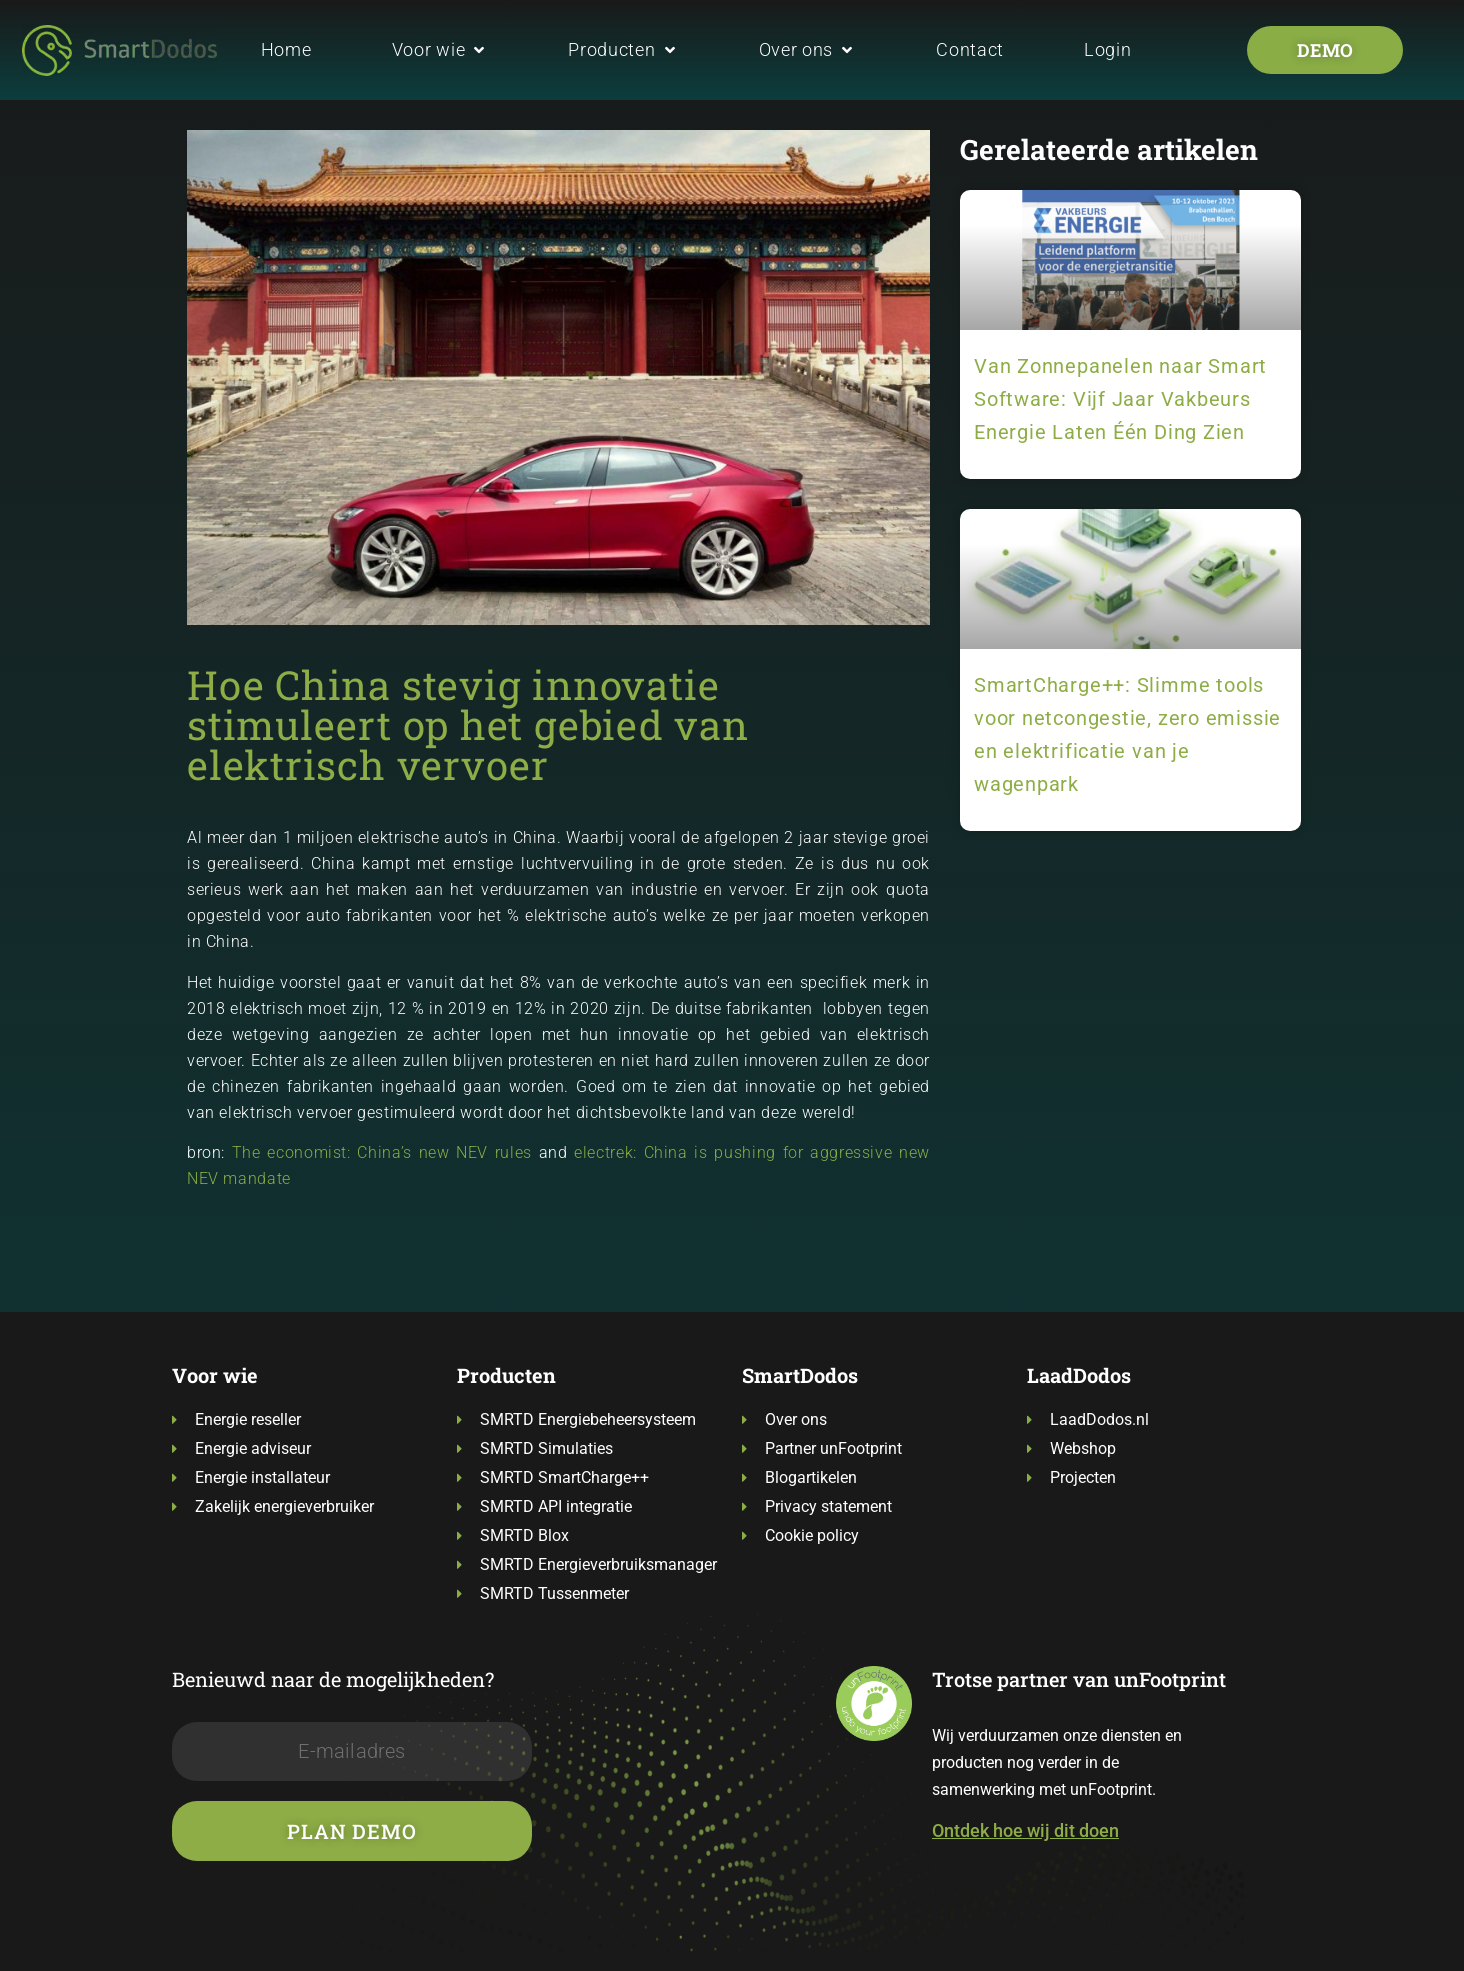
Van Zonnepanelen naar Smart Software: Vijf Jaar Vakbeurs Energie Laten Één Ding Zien (1120, 399)
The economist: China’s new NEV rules (382, 1152)
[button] (440, 49)
